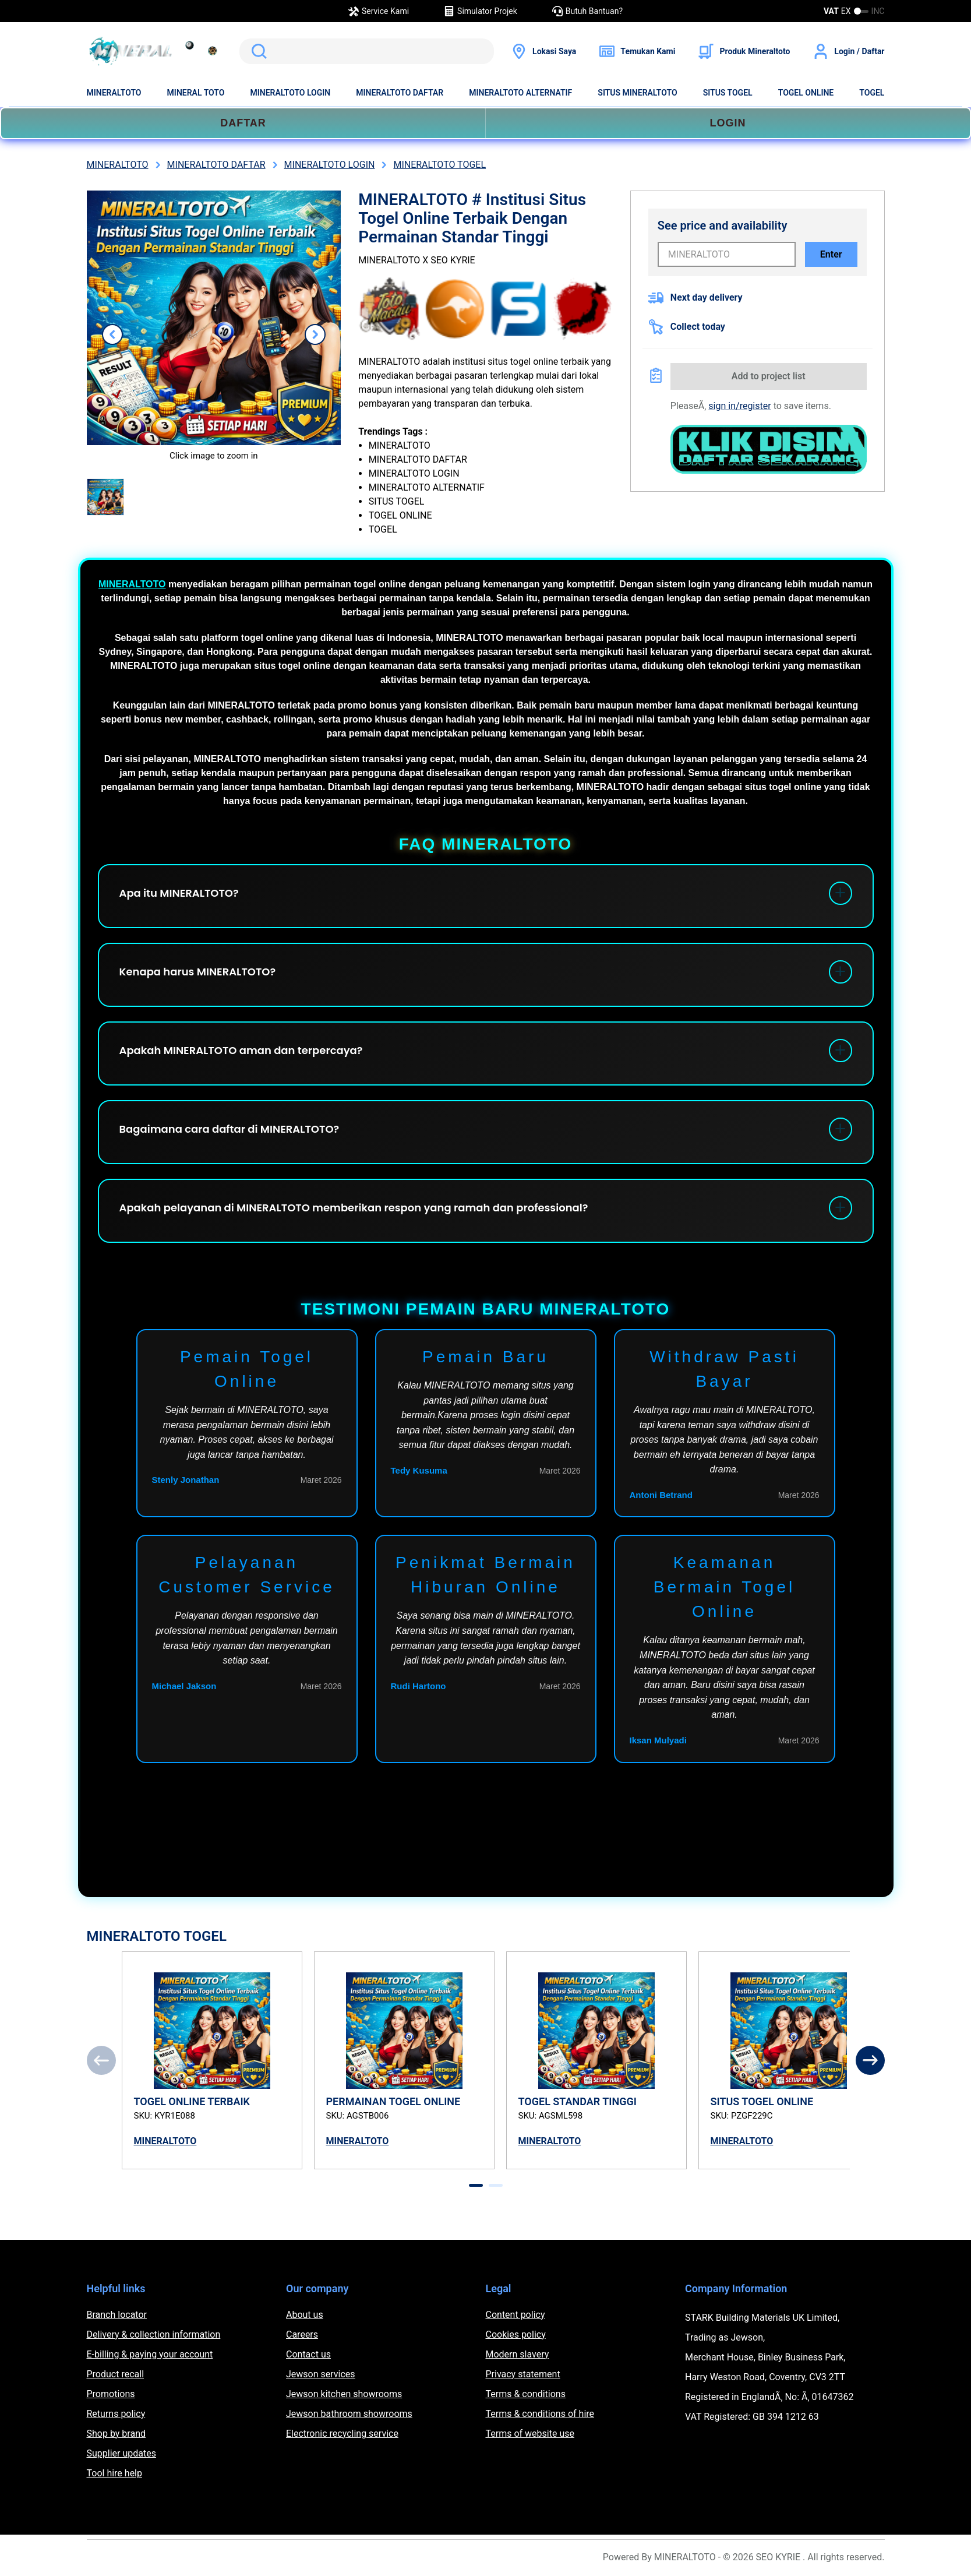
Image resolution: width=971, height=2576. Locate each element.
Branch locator (117, 2314)
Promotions (111, 2393)
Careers (302, 2334)
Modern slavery (517, 2354)
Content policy (515, 2314)
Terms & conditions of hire (540, 2413)
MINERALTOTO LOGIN (290, 92)
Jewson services (320, 2374)
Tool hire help (114, 2473)
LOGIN (728, 123)
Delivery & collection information (154, 2334)
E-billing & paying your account (150, 2354)
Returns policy (116, 2413)
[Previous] (101, 2060)
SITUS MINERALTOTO (637, 92)
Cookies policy (516, 2334)
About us (304, 2314)
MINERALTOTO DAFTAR (399, 92)
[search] (366, 51)
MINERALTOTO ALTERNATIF (520, 92)
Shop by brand (116, 2433)
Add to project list (769, 376)
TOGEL (871, 92)
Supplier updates (121, 2453)
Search (256, 51)
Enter (831, 254)
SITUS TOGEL (728, 92)
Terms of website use (530, 2433)
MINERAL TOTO (196, 92)
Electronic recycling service (342, 2433)
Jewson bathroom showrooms (349, 2413)
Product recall (115, 2374)
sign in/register (739, 405)
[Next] (870, 2060)
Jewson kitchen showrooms (344, 2393)
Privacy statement (523, 2374)
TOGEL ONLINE (806, 92)
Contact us (308, 2354)
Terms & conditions (526, 2393)
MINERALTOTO (114, 92)
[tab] (476, 2185)
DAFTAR (243, 123)
